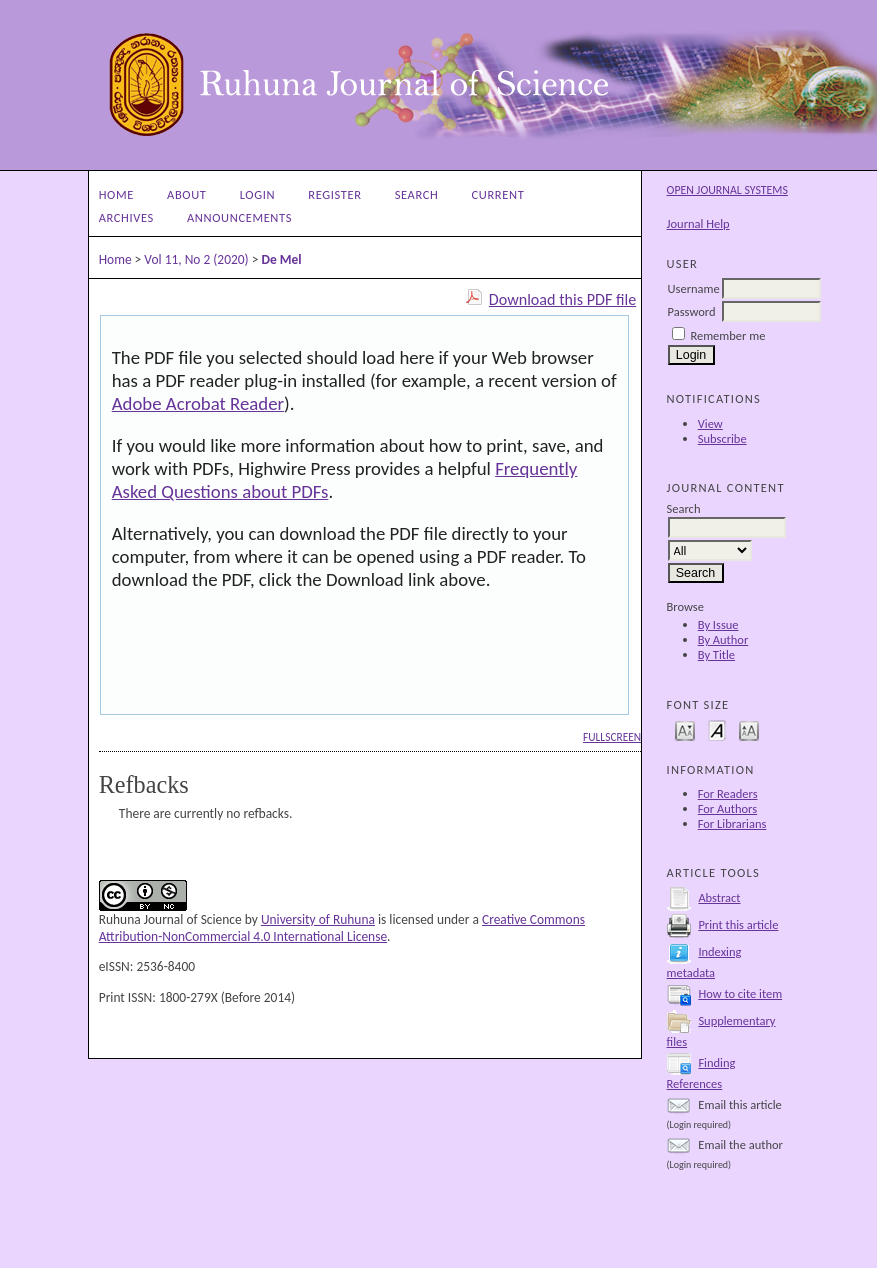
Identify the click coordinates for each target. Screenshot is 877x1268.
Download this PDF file (562, 299)
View (710, 423)
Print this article (738, 924)
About (186, 194)
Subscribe (722, 438)
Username (694, 288)
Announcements (239, 217)
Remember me (727, 335)
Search (417, 194)
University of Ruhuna (318, 919)
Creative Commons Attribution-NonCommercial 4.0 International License (342, 928)
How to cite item (740, 993)
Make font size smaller (685, 729)
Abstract (719, 897)
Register (334, 194)
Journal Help (698, 223)
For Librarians (732, 823)
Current (498, 194)
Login (257, 194)
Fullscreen (612, 737)
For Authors (727, 808)
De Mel (281, 259)
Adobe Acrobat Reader (198, 403)
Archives (126, 217)
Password (692, 311)
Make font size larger (749, 729)
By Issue (718, 624)
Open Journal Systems (727, 190)
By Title (716, 654)
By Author (723, 639)
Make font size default (717, 729)
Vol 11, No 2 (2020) (196, 259)
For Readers (728, 793)
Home (116, 194)
